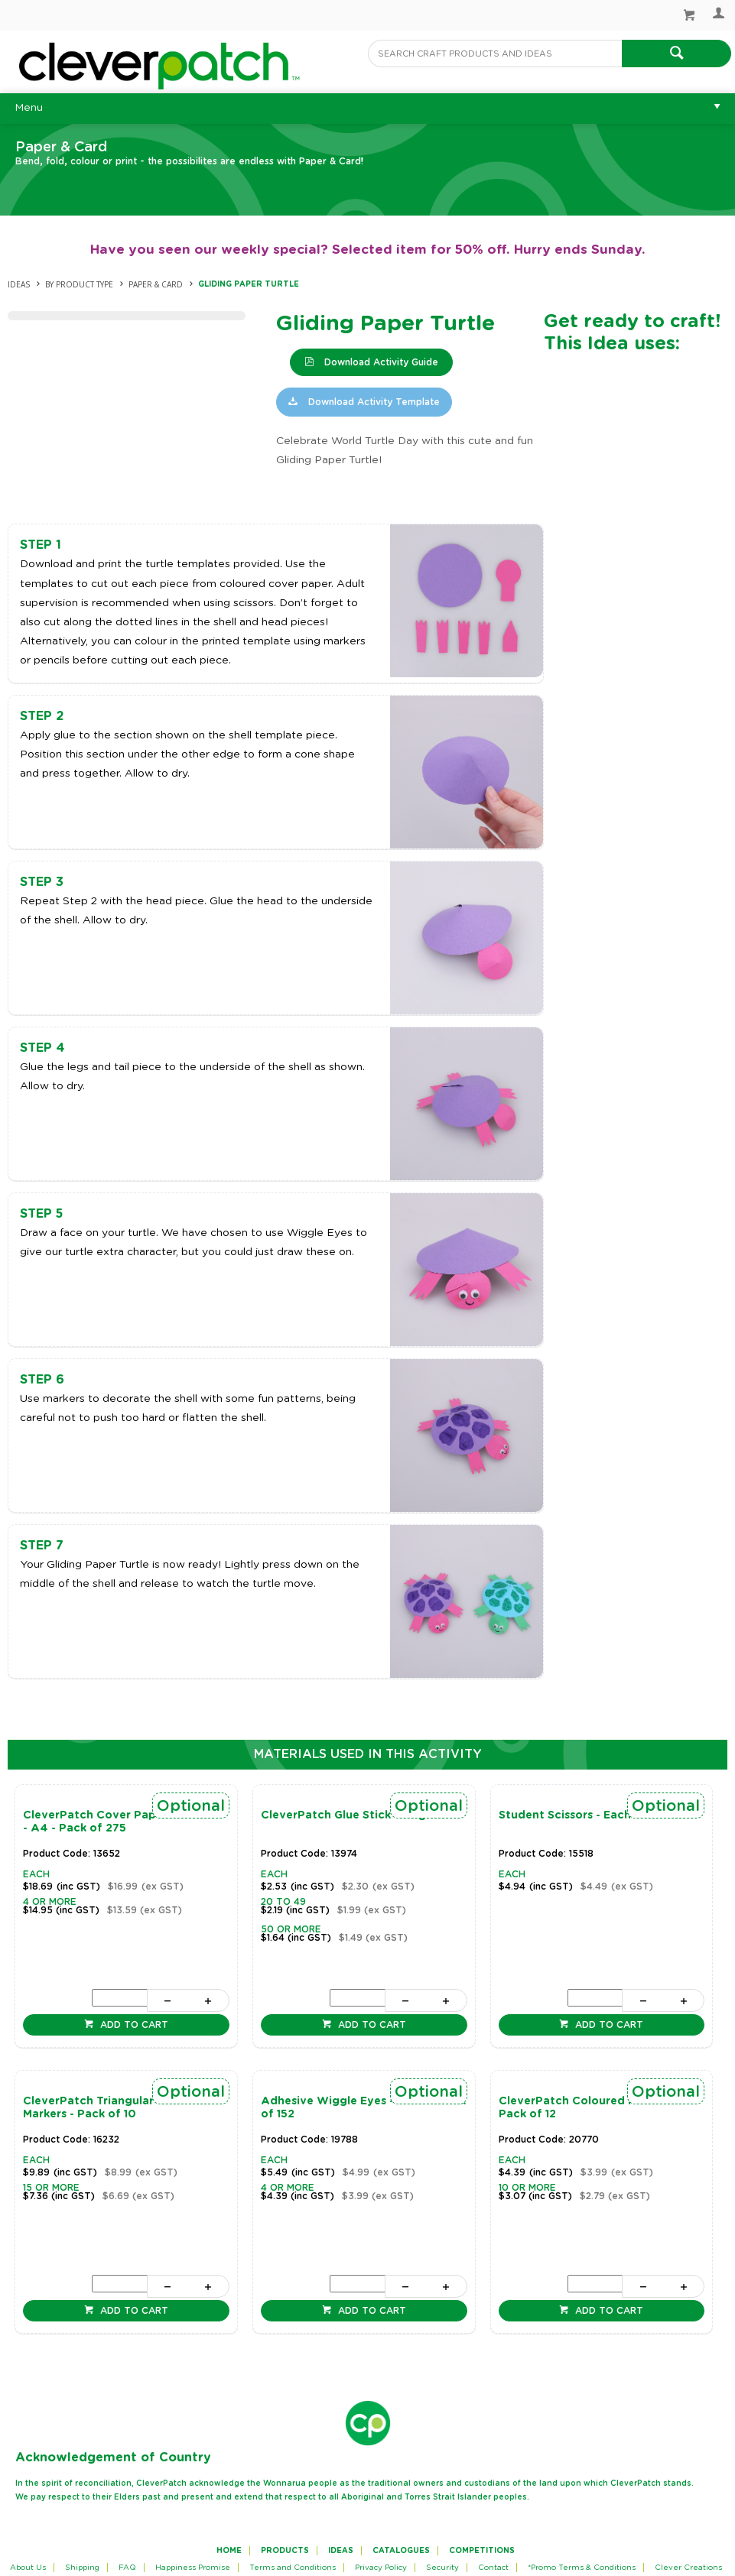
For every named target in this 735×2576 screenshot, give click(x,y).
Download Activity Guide (379, 362)
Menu (29, 107)
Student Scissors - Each (565, 1815)
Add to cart (132, 2024)
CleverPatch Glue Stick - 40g (343, 1815)
